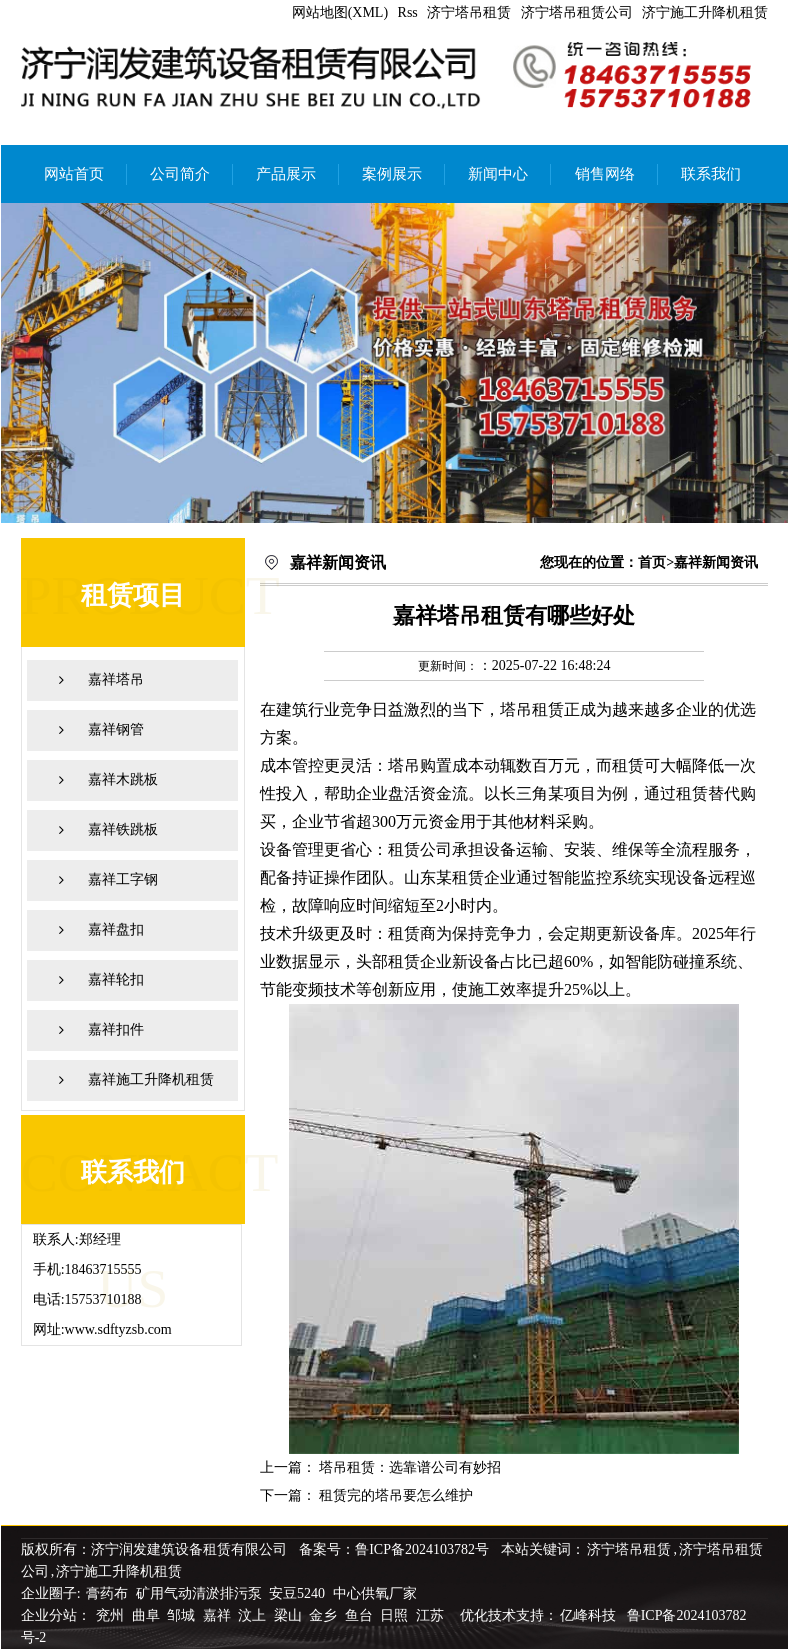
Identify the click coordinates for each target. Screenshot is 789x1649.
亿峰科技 (588, 1615)
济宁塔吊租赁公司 (577, 12)
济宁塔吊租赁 (469, 12)
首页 (652, 562)
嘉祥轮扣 (116, 979)
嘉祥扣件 (116, 1029)
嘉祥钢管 (116, 729)
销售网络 (605, 174)
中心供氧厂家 (375, 1593)
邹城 (183, 1615)
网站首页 (74, 174)
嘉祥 (219, 1615)
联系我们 (711, 174)
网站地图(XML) (340, 12)
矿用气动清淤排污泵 (201, 1593)
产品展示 (286, 174)
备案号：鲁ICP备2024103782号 (394, 1549)
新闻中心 (498, 174)
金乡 (325, 1615)
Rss (408, 12)
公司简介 (180, 174)
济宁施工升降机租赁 (705, 12)
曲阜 (148, 1615)
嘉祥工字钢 (123, 879)
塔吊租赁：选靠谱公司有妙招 (410, 1467)
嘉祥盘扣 (116, 929)
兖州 (112, 1615)
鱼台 (361, 1615)
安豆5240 (297, 1593)
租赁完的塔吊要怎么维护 (396, 1495)
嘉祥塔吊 (116, 679)
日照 (396, 1615)
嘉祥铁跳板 (123, 829)
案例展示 (392, 174)
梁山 (290, 1615)
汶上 (254, 1615)
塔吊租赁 (532, 709)
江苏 (432, 1615)
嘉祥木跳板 (123, 779)
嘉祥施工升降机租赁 (151, 1079)
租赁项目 (133, 595)
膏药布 (107, 1593)
